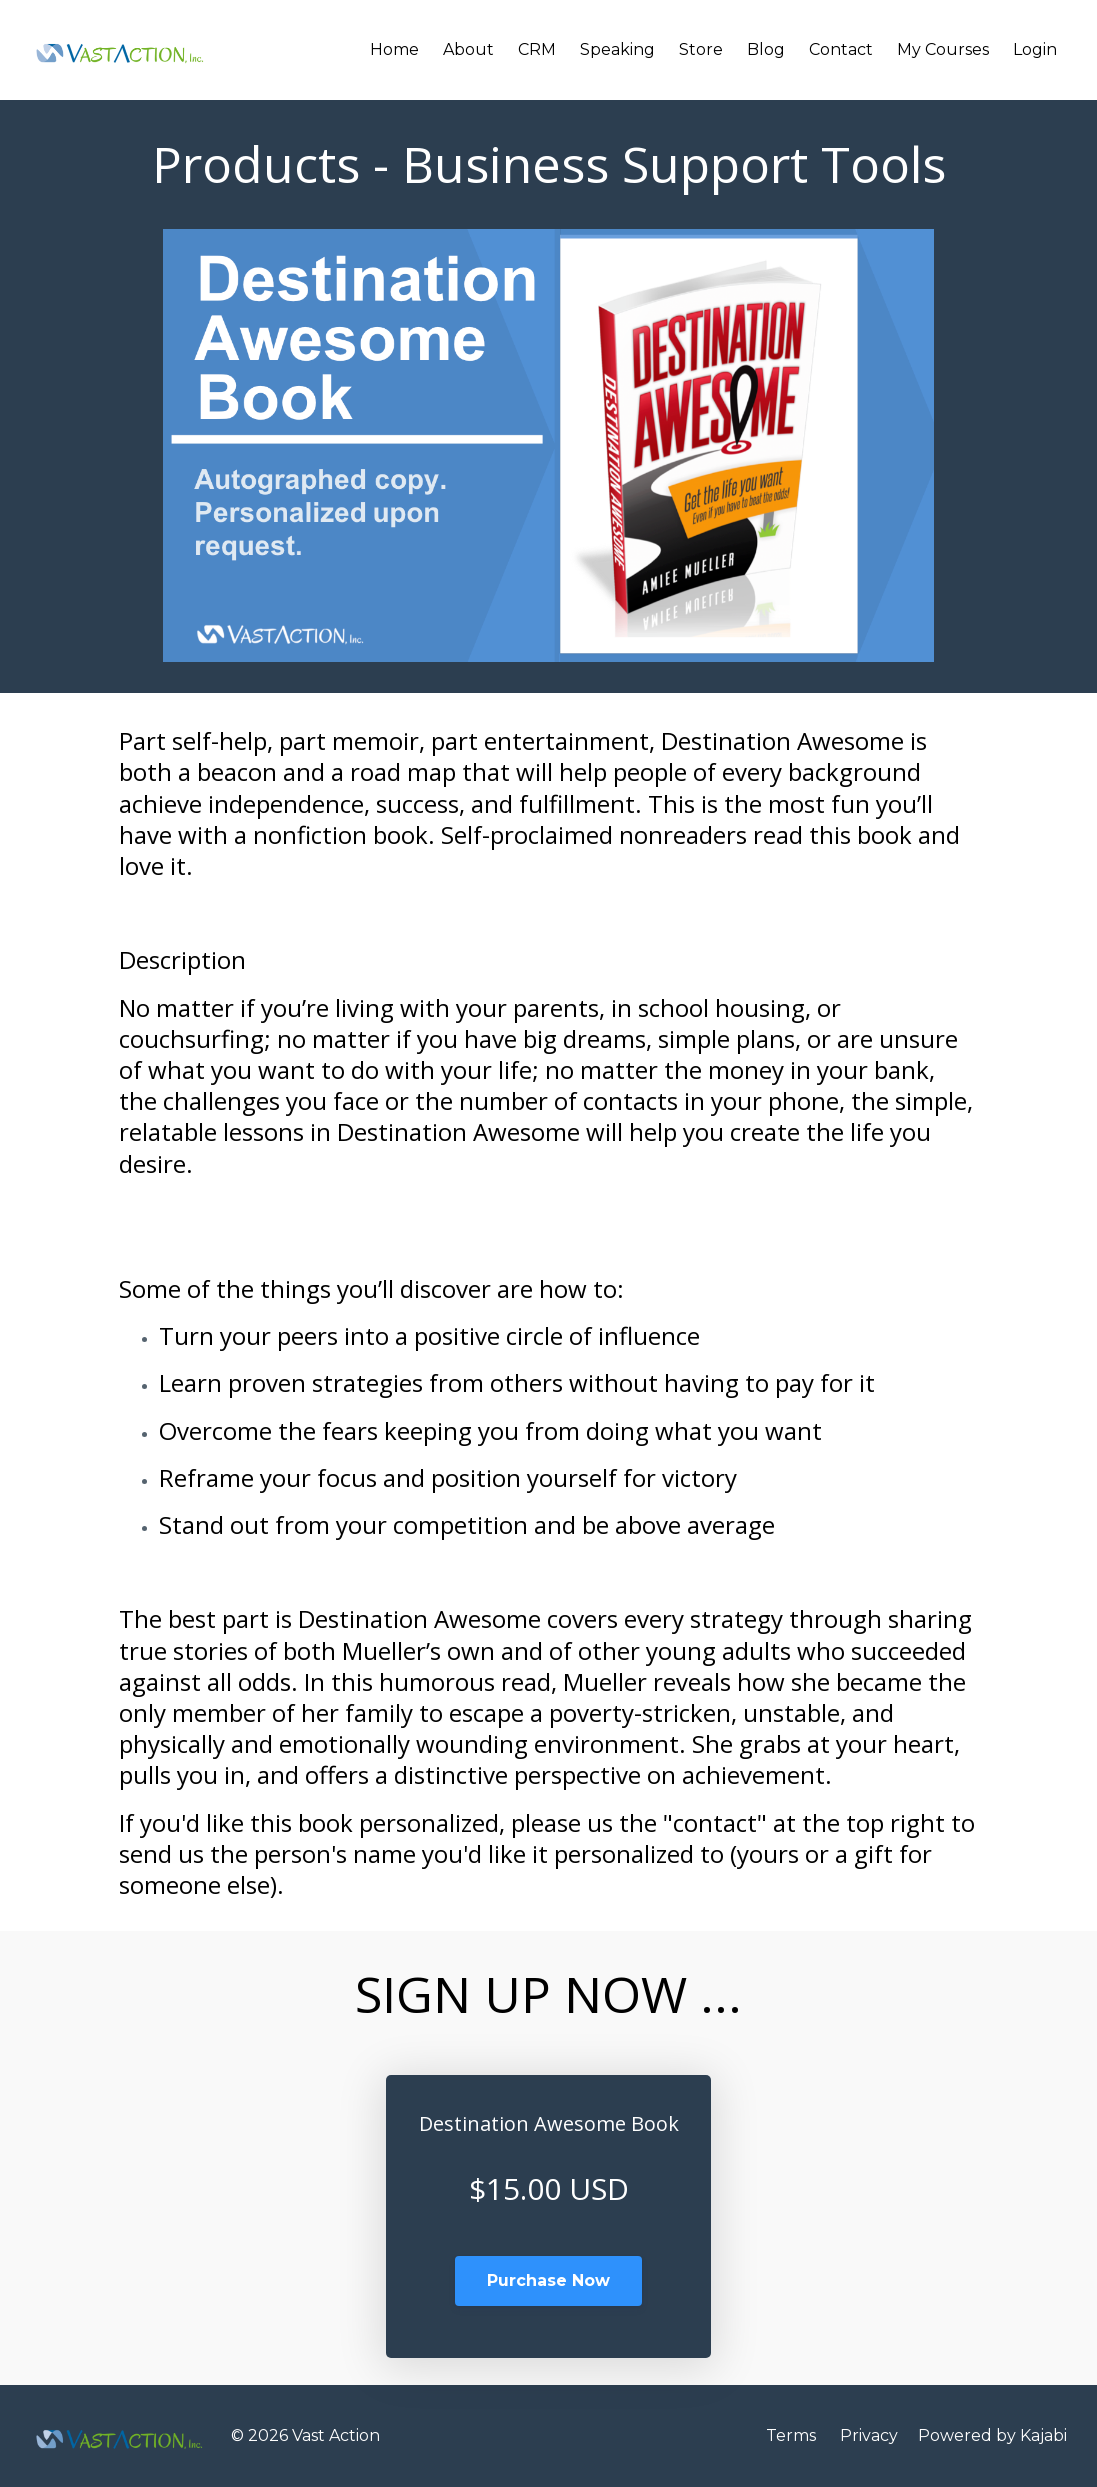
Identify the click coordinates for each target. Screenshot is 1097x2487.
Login (1035, 49)
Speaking (617, 49)
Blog (766, 49)
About (468, 49)
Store (701, 49)
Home (394, 49)
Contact (841, 49)
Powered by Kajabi (992, 2435)
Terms (791, 2435)
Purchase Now (548, 2280)
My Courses (943, 49)
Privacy (869, 2435)
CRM (537, 49)
